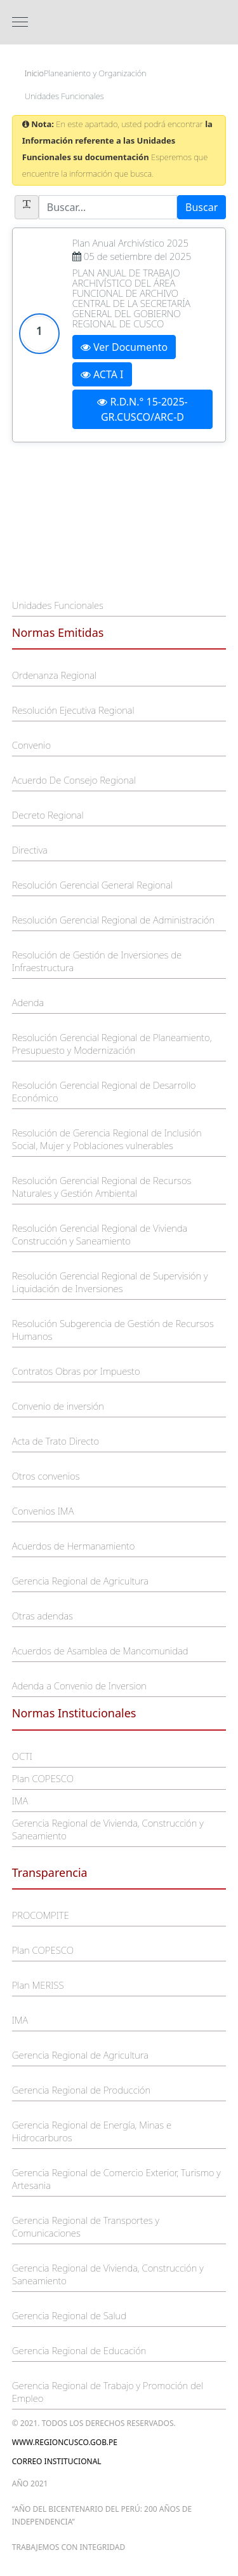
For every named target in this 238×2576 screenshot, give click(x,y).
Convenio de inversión (58, 1406)
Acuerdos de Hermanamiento (73, 1545)
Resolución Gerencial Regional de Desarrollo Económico (104, 1091)
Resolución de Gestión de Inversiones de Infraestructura (97, 961)
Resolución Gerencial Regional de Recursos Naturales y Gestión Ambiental (102, 1186)
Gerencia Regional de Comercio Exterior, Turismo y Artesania (116, 2178)
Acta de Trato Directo (55, 1441)
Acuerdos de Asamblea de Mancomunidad (100, 1650)
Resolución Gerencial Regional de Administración (113, 919)
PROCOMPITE (40, 1915)
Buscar (201, 207)
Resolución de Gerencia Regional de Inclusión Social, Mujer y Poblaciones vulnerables (107, 1139)
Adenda (28, 1002)
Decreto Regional (48, 814)
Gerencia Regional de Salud (69, 2315)
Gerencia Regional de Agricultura (80, 1580)
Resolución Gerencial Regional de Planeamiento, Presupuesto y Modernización (112, 1043)
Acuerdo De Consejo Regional (74, 779)
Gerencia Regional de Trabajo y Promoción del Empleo (107, 2391)
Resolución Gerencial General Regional (92, 884)
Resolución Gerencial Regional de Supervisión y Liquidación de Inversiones (110, 1282)
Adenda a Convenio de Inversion (79, 1685)
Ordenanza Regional (54, 675)
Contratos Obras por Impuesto (76, 1371)
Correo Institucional (57, 2461)
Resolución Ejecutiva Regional (73, 710)
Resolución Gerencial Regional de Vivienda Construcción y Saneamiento (99, 1234)
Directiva (30, 849)
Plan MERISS (38, 1985)
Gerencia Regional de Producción (81, 2089)
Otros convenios (46, 1475)
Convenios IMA (43, 1510)
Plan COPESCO (43, 1778)
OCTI (22, 1756)
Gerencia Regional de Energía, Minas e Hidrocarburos (91, 2131)
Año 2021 (30, 2483)
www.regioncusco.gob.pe (64, 2442)
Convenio (31, 745)
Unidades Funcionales (57, 605)
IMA (20, 1800)
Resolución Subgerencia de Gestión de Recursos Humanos (113, 1329)
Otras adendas (42, 1615)
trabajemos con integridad (69, 2547)
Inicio (34, 73)
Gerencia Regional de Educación (79, 2350)
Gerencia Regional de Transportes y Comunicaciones (85, 2226)
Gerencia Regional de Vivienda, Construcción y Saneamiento (108, 1829)
